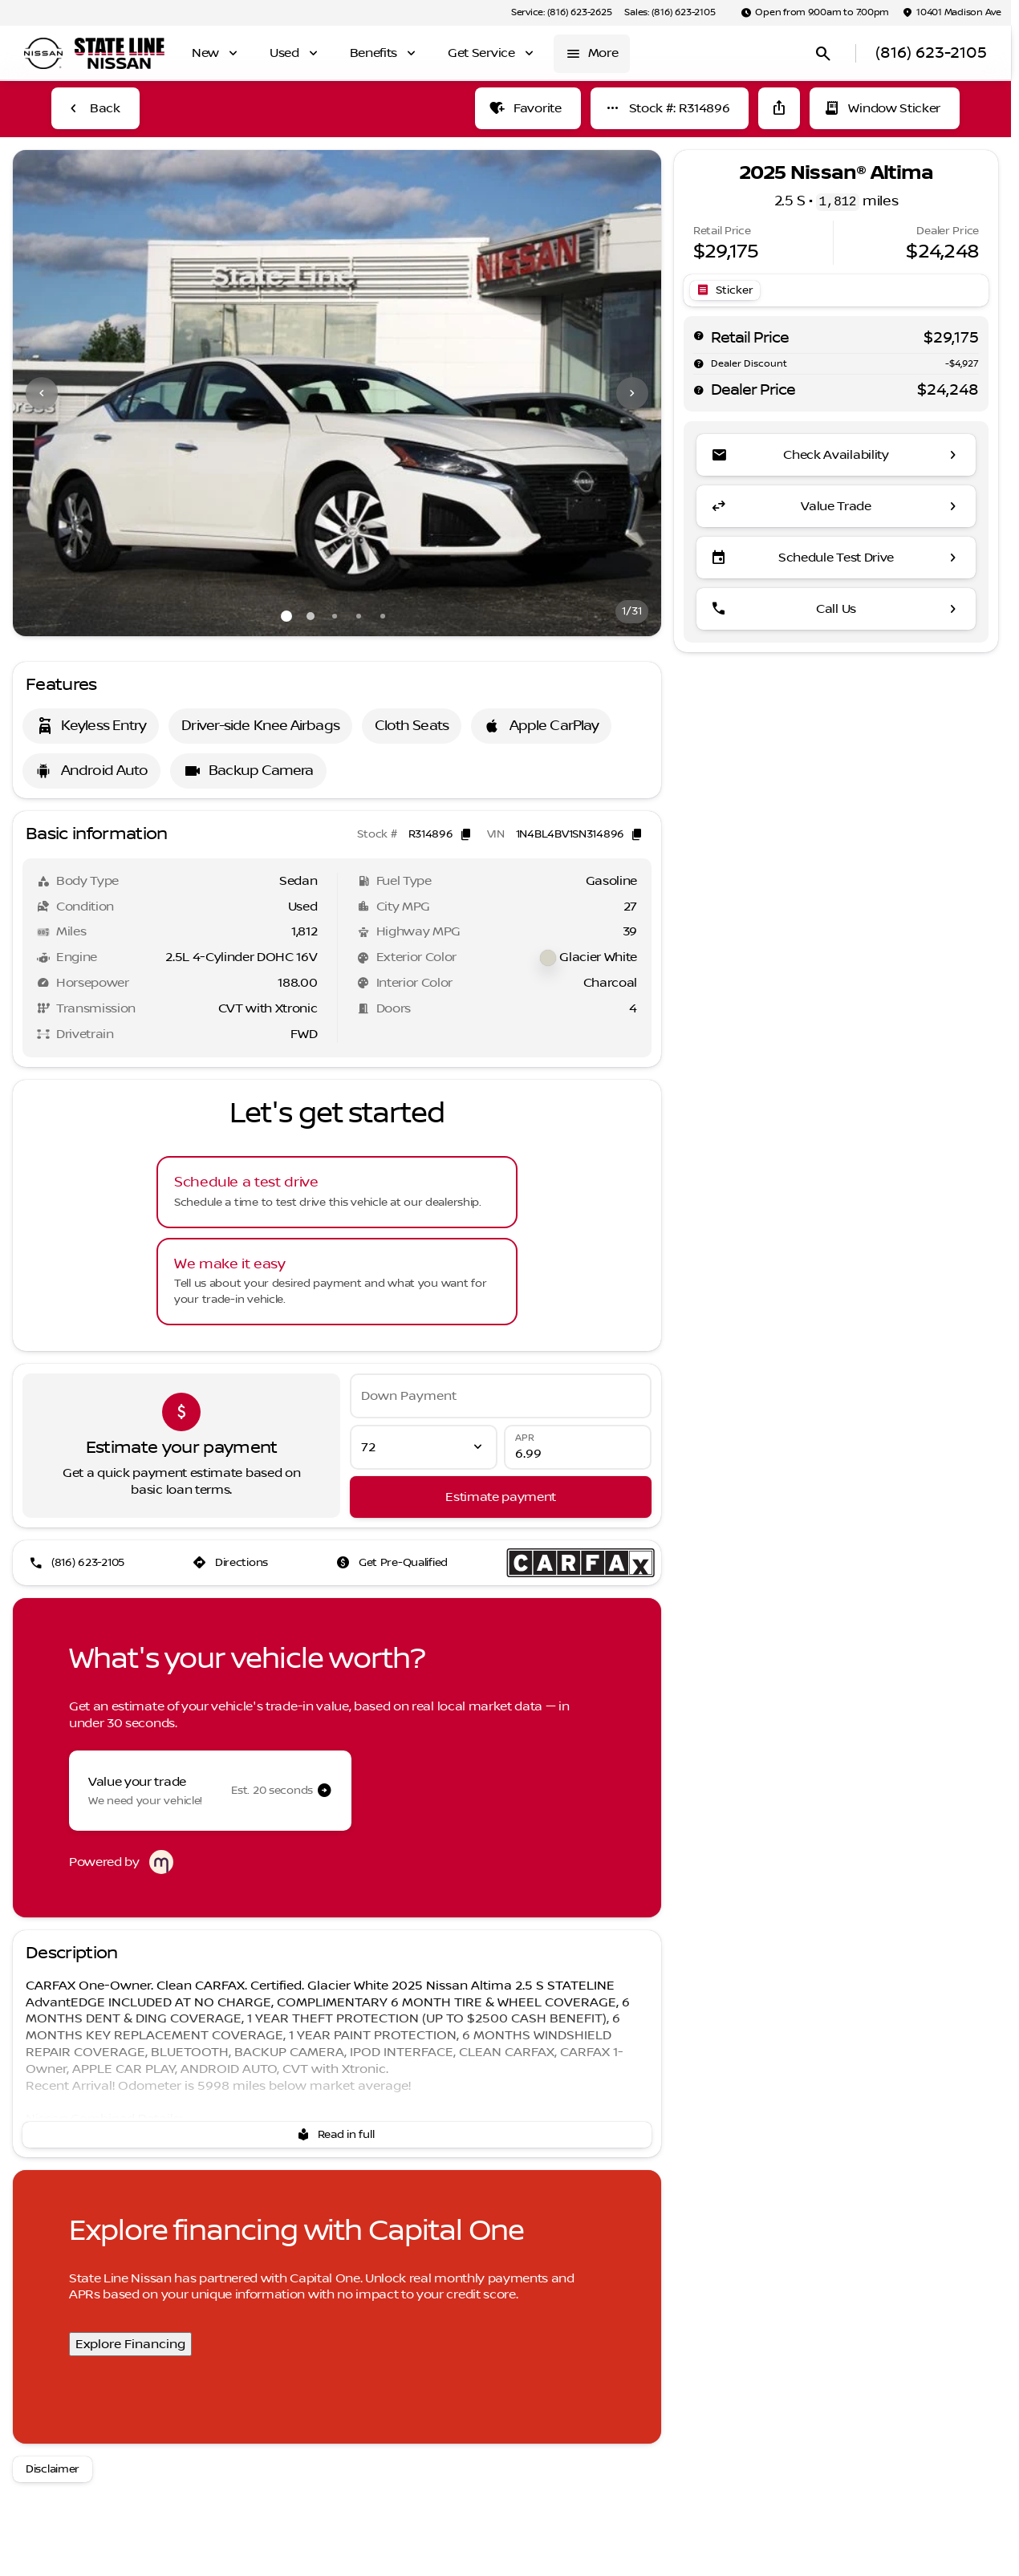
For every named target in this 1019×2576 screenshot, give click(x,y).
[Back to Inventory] (95, 108)
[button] (61, 393)
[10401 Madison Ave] (952, 12)
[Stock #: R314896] (670, 108)
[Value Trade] (836, 506)
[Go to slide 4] (358, 616)
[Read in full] (337, 2135)
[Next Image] (632, 393)
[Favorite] (527, 108)
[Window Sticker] (885, 108)
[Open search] (823, 54)
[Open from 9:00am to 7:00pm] (814, 12)
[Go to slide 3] (334, 616)
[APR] (578, 1447)
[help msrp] (698, 335)
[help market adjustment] (698, 363)
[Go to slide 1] (286, 616)
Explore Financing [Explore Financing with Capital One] (130, 2344)
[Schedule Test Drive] (836, 557)
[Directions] (232, 1563)
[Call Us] (836, 609)
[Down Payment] (501, 1395)
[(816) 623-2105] (78, 1563)
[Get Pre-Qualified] (394, 1563)
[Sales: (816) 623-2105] (669, 12)
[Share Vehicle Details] (779, 108)
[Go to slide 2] (310, 616)
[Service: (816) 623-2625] (561, 12)
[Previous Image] (42, 393)
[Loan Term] (423, 1447)
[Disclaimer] (52, 2469)
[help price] (698, 390)
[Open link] (725, 290)
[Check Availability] (836, 455)
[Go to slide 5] (382, 616)
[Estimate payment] (501, 1497)
